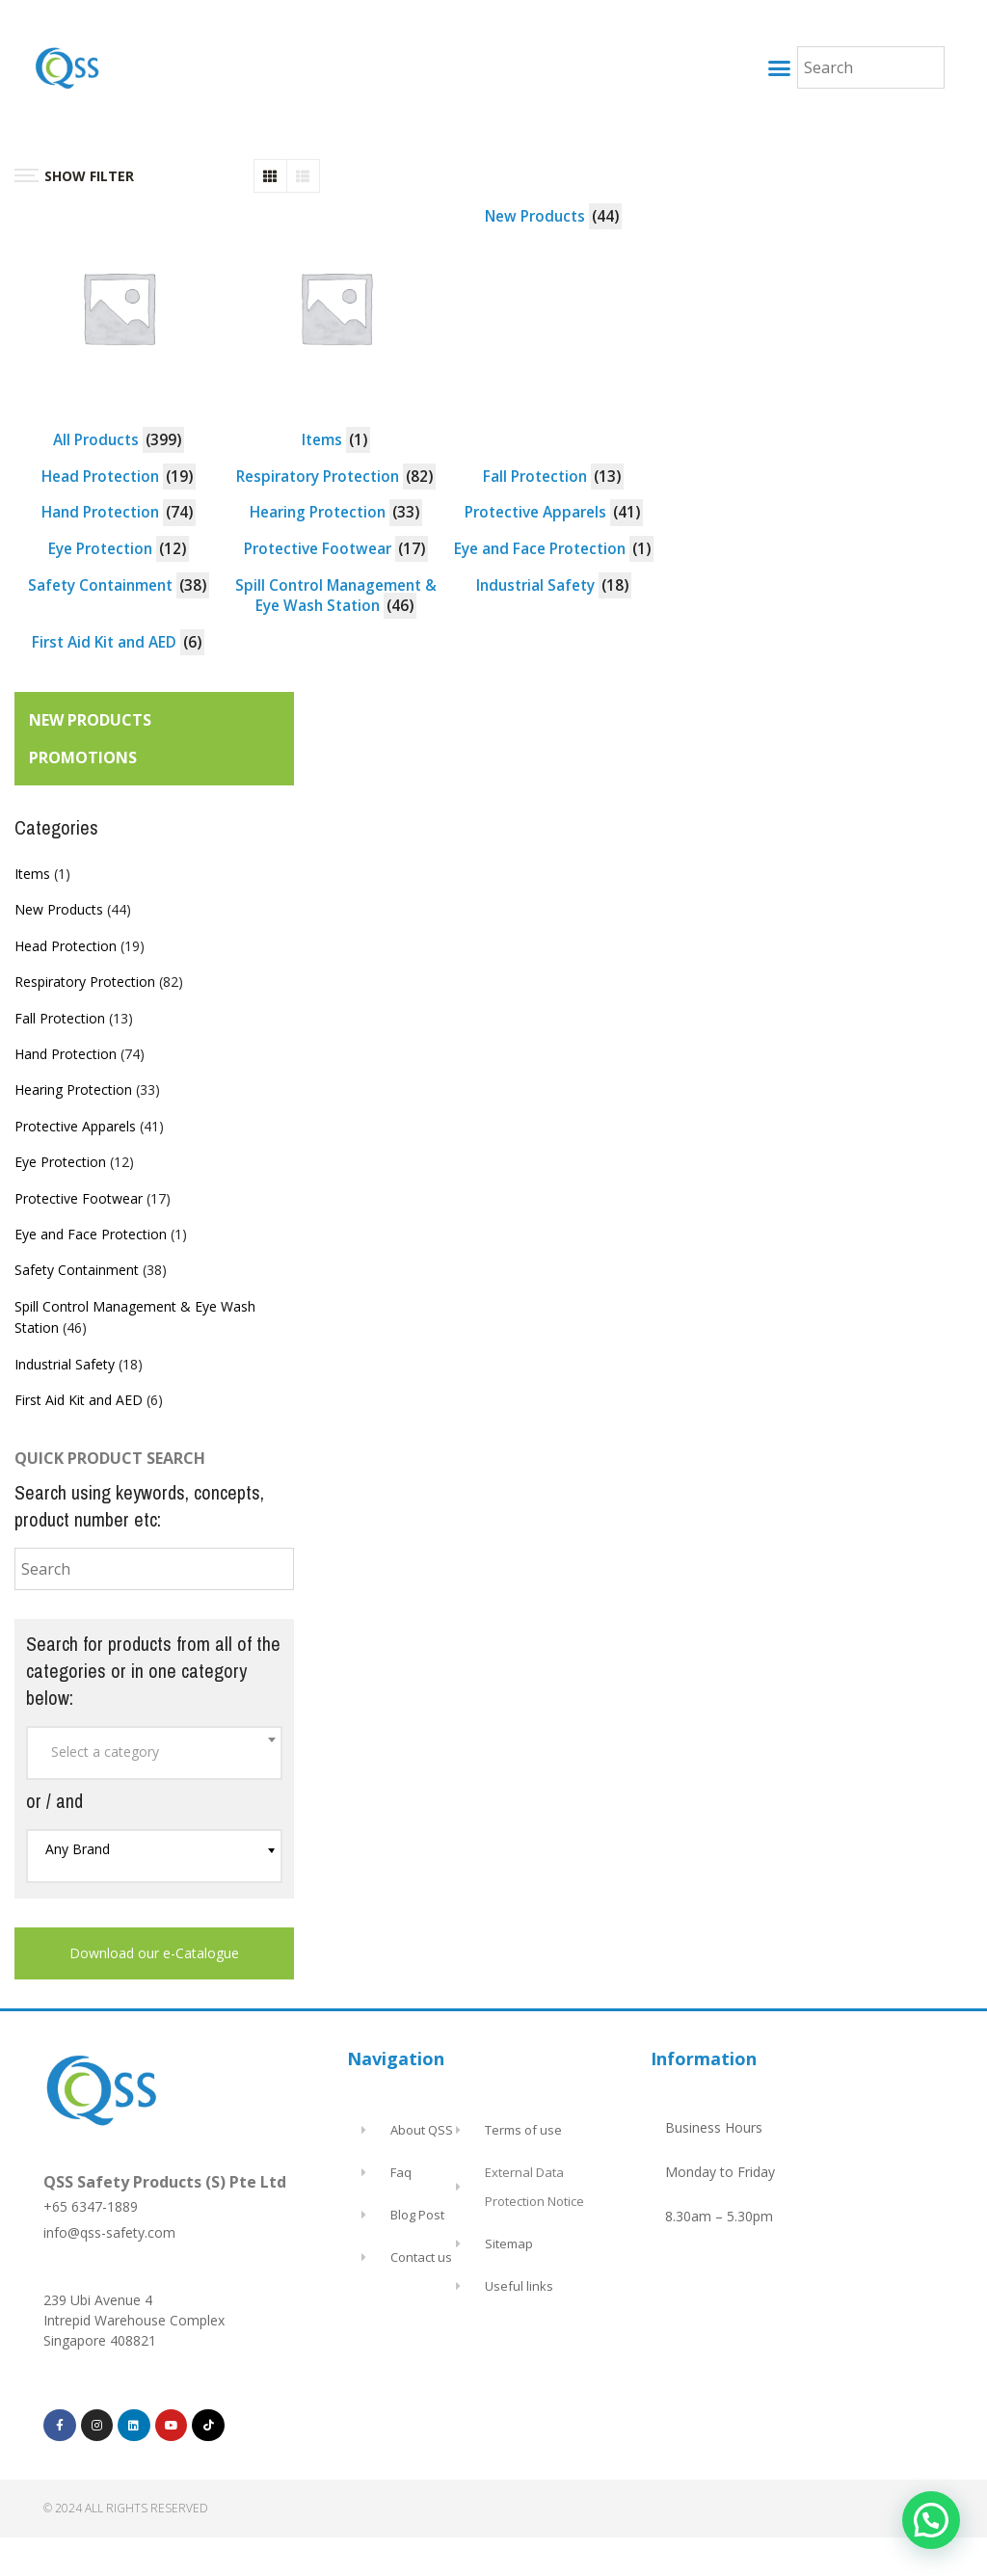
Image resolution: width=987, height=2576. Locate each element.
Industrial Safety (64, 1364)
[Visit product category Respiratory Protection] (336, 477)
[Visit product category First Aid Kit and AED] (118, 642)
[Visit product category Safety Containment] (118, 586)
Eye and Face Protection (90, 1234)
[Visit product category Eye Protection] (118, 549)
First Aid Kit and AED (78, 1400)
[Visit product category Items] (336, 328)
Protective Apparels (75, 1126)
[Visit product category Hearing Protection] (336, 512)
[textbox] (154, 1752)
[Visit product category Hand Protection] (118, 512)
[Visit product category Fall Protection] (553, 477)
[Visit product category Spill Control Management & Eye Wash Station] (336, 596)
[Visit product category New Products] (553, 216)
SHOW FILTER (74, 176)
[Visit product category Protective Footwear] (336, 549)
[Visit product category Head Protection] (118, 477)
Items (32, 873)
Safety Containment (76, 1270)
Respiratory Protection (84, 981)
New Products (58, 909)
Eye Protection (60, 1162)
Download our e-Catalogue (154, 1953)
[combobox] (154, 1753)
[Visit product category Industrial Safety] (553, 586)
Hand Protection (65, 1054)
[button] (778, 67)
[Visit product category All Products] (118, 328)
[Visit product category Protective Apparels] (553, 512)
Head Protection (65, 946)
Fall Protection (59, 1018)
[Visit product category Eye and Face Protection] (553, 549)
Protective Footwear (78, 1198)
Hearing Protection (73, 1089)
